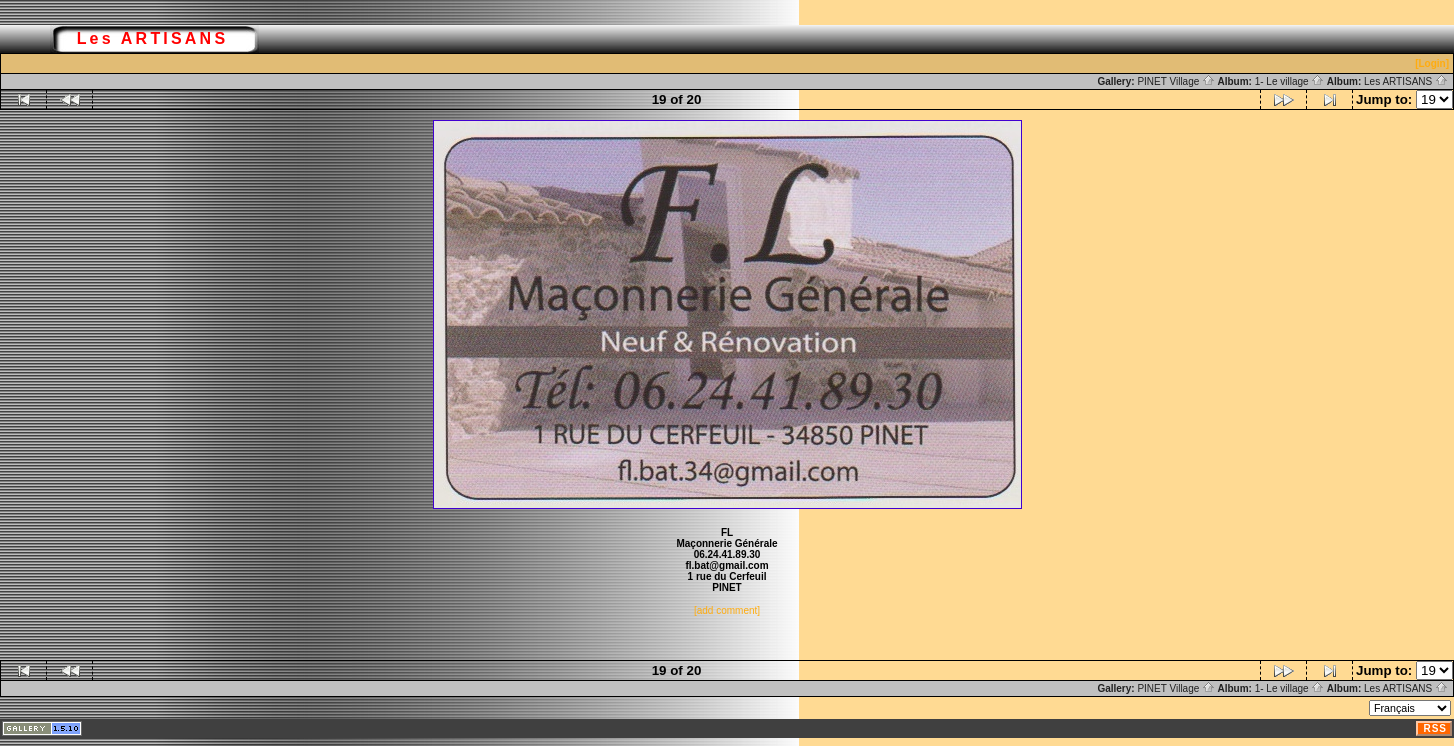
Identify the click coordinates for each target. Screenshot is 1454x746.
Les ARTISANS (1406, 81)
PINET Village (1176, 81)
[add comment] (727, 610)
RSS (1435, 728)
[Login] (1432, 63)
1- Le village (1290, 81)
